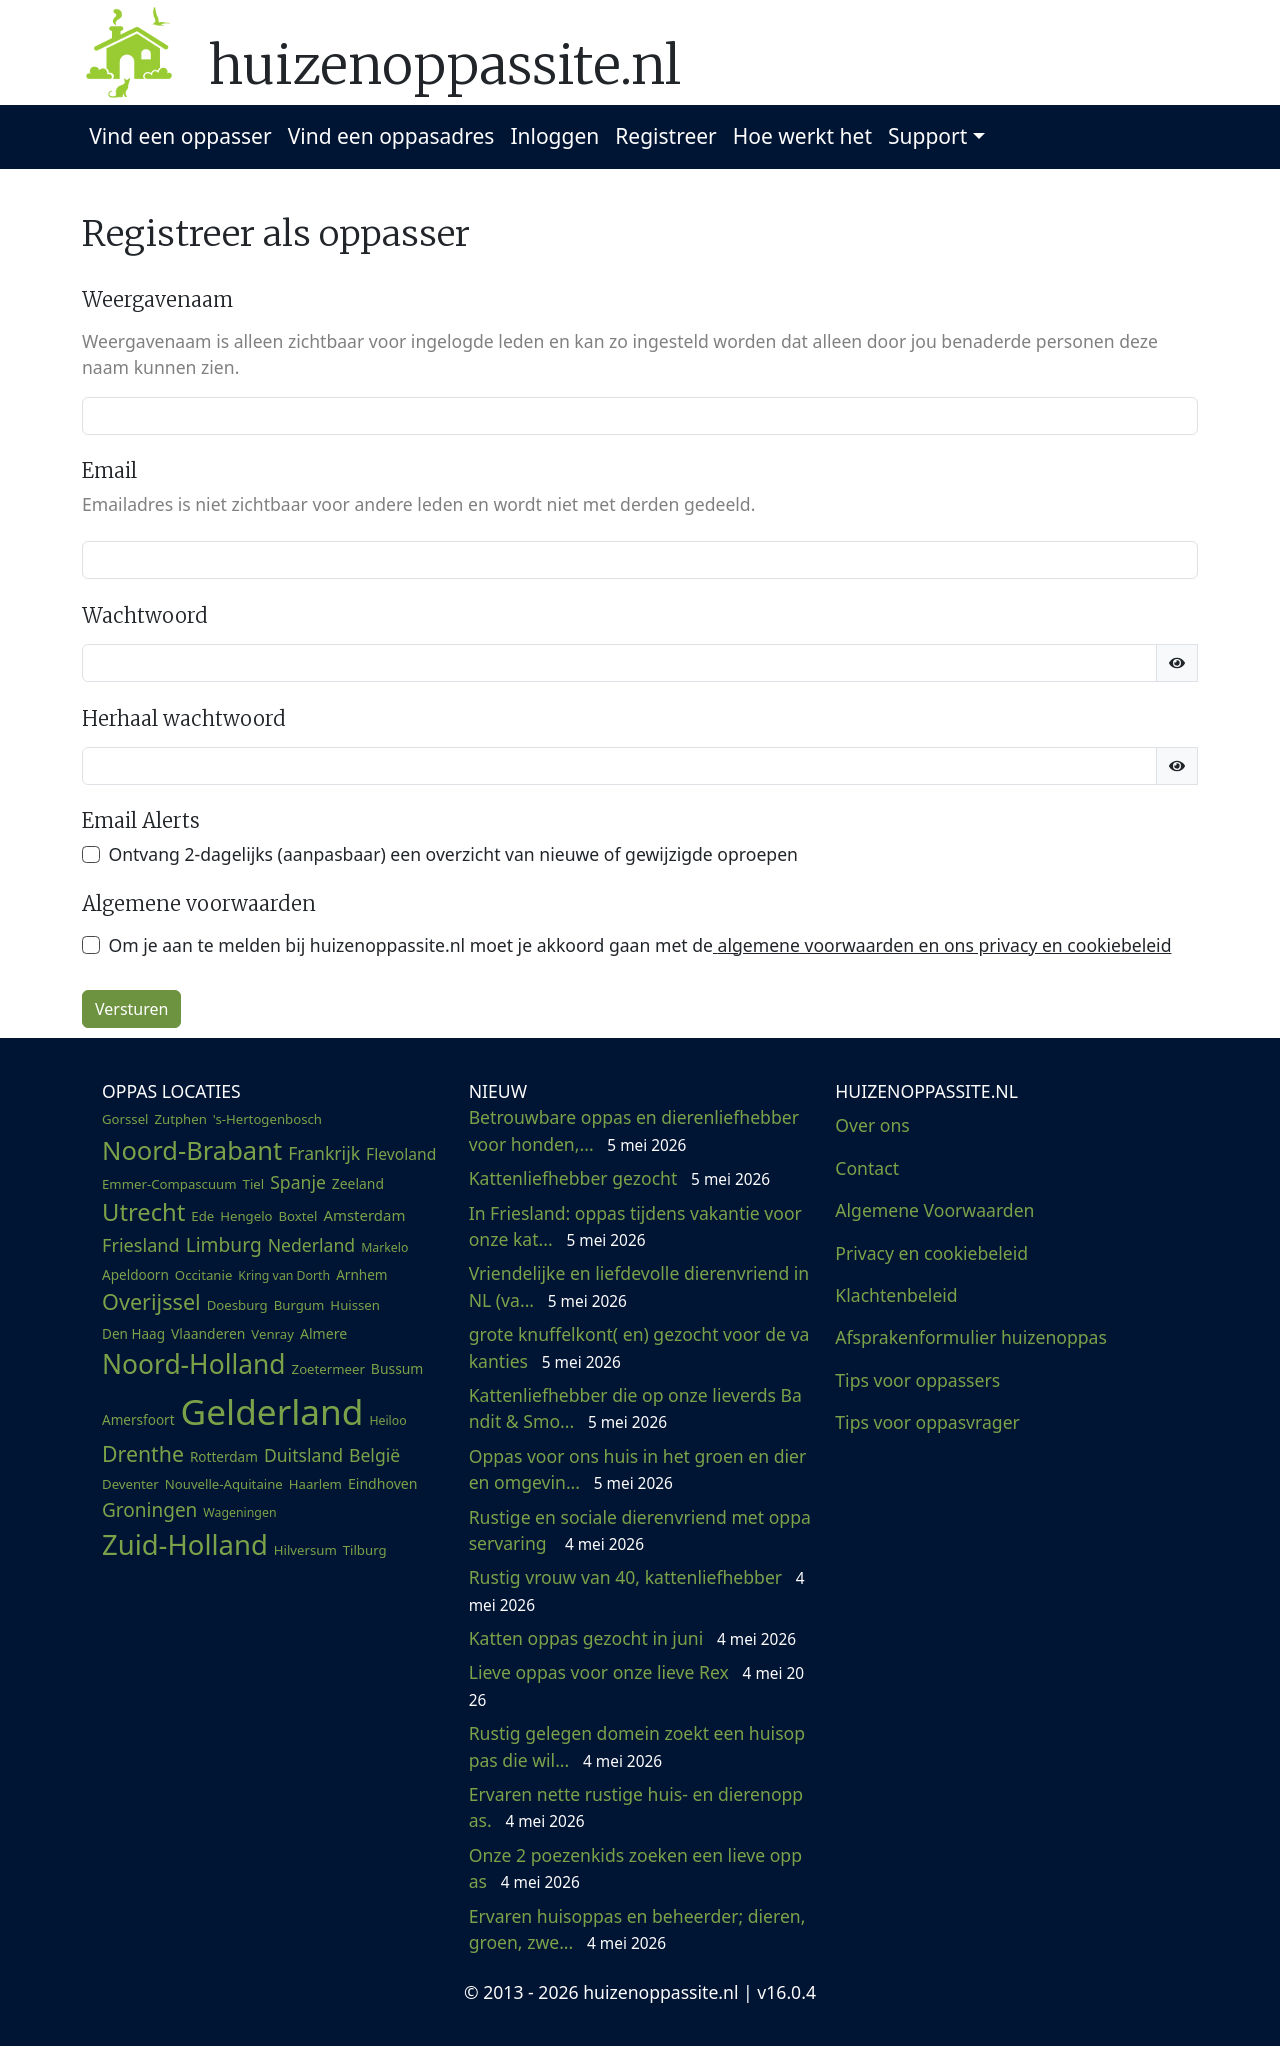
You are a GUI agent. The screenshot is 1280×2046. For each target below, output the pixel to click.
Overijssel (151, 1301)
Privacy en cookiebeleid (931, 1253)
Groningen (149, 1510)
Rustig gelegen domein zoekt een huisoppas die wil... (637, 1746)
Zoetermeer (328, 1369)
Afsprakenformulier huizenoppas (971, 1337)
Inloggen (554, 136)
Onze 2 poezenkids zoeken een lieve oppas (635, 1868)
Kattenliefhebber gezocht (619, 1178)
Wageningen (239, 1512)
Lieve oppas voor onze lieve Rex (636, 1685)
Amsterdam (364, 1215)
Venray (272, 1334)
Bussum (397, 1368)
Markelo (384, 1247)
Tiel (254, 1184)
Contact (867, 1168)
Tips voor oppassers (917, 1380)
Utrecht (143, 1212)
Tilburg (365, 1550)
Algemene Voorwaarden (934, 1210)
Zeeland (358, 1183)
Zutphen (181, 1119)
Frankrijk (324, 1153)
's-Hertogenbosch (267, 1119)
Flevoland (401, 1154)
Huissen (355, 1305)
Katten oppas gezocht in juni (632, 1638)
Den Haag (133, 1334)
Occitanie (204, 1275)
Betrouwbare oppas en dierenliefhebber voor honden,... (634, 1130)
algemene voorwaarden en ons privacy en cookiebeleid (942, 945)
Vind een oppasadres (391, 136)
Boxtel (298, 1216)
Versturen (131, 1009)
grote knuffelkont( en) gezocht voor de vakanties (639, 1347)
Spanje (298, 1182)
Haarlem (315, 1484)
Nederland (311, 1245)
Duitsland (303, 1455)
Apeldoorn (135, 1275)
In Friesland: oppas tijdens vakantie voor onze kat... (635, 1226)
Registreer (666, 136)
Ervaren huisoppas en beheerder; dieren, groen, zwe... (637, 1929)
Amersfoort (138, 1420)
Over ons (872, 1125)
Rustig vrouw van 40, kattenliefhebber (637, 1590)
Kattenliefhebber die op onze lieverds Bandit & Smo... (635, 1408)
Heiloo (387, 1420)
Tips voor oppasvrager (927, 1422)
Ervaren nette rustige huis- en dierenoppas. (636, 1807)
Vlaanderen (208, 1333)
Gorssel (125, 1119)
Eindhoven (383, 1483)
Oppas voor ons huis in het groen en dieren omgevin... (638, 1469)
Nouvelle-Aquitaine (224, 1484)
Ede (202, 1216)
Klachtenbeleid (896, 1295)
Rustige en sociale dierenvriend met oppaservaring (640, 1530)
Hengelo (246, 1216)
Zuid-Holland (185, 1544)
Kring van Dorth (284, 1275)
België (374, 1455)
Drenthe (143, 1453)
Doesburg (237, 1305)
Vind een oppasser (180, 136)
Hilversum (305, 1550)
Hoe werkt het (802, 136)
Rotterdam (224, 1457)
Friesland (141, 1245)
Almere (323, 1333)
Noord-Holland (194, 1364)
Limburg (224, 1244)
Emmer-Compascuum (169, 1184)
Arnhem (361, 1275)
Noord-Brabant (192, 1150)
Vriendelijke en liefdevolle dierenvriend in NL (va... (639, 1286)
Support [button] (927, 136)
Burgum (299, 1305)
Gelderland (272, 1411)
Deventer (130, 1484)
